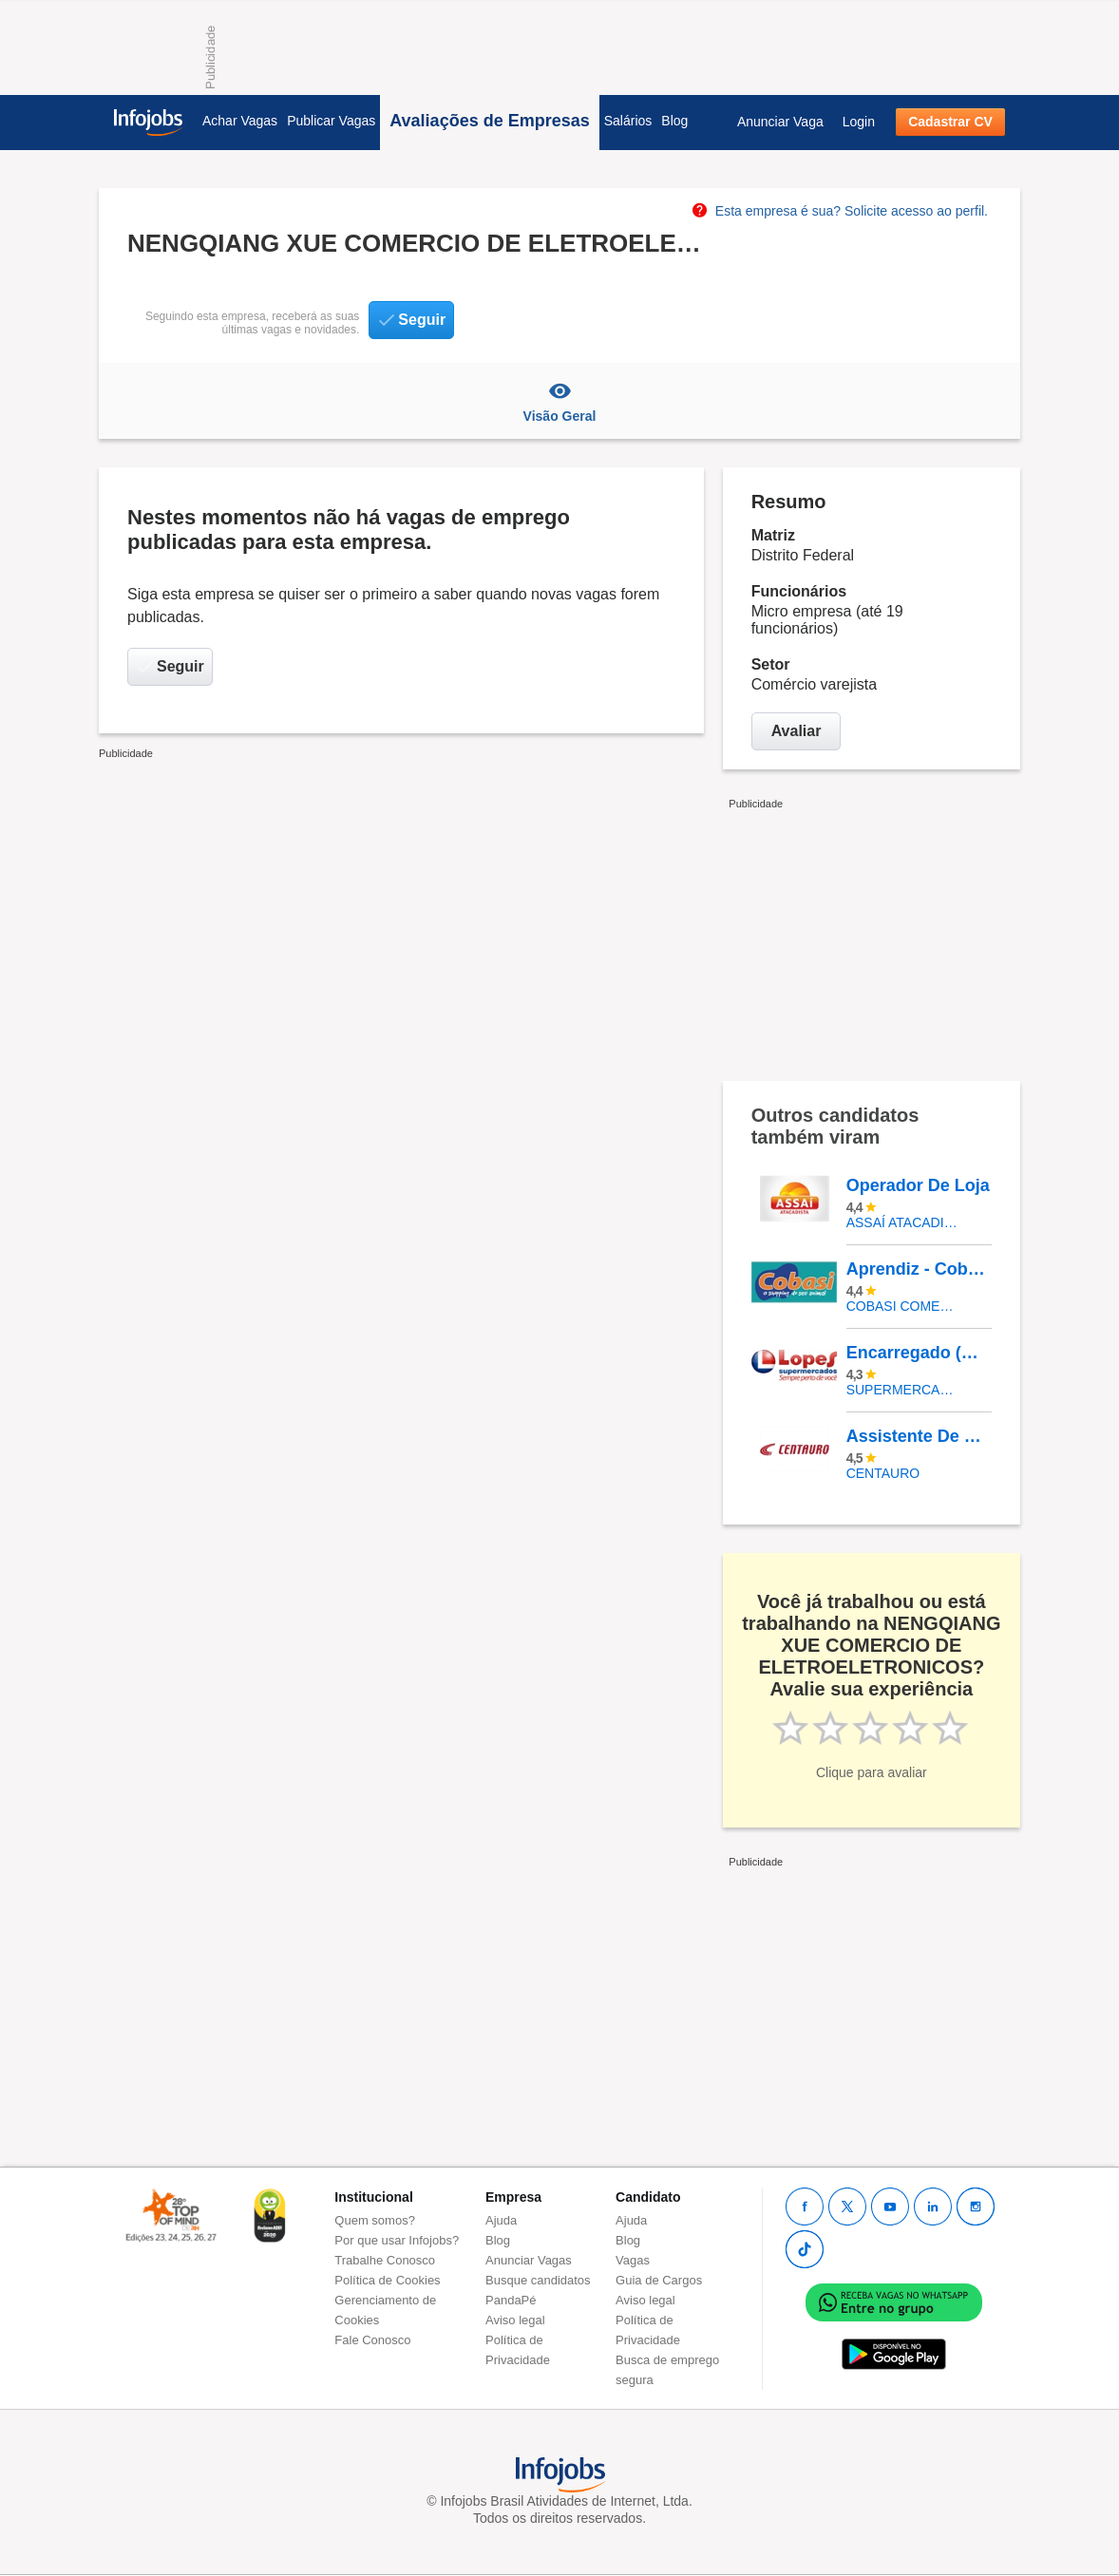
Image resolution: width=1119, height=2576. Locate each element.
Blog (674, 120)
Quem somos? (374, 2220)
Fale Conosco (372, 2340)
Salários (628, 120)
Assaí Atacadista (904, 1222)
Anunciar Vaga (780, 121)
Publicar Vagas (331, 120)
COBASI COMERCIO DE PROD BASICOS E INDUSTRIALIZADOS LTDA (904, 1306)
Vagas (633, 2260)
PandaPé (511, 2300)
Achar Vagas (239, 120)
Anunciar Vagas (528, 2260)
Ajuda (501, 2220)
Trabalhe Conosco (384, 2260)
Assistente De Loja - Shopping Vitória (918, 1436)
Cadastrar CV (950, 121)
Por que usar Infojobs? (396, 2240)
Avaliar (796, 731)
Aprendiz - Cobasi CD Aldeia (918, 1269)
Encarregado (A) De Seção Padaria (918, 1352)
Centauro (883, 1473)
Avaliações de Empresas (489, 120)
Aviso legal (515, 2320)
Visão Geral (559, 401)
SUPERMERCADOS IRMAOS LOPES (904, 1389)
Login (859, 121)
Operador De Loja (918, 1185)
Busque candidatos (538, 2280)
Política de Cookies (387, 2280)
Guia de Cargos (659, 2280)
